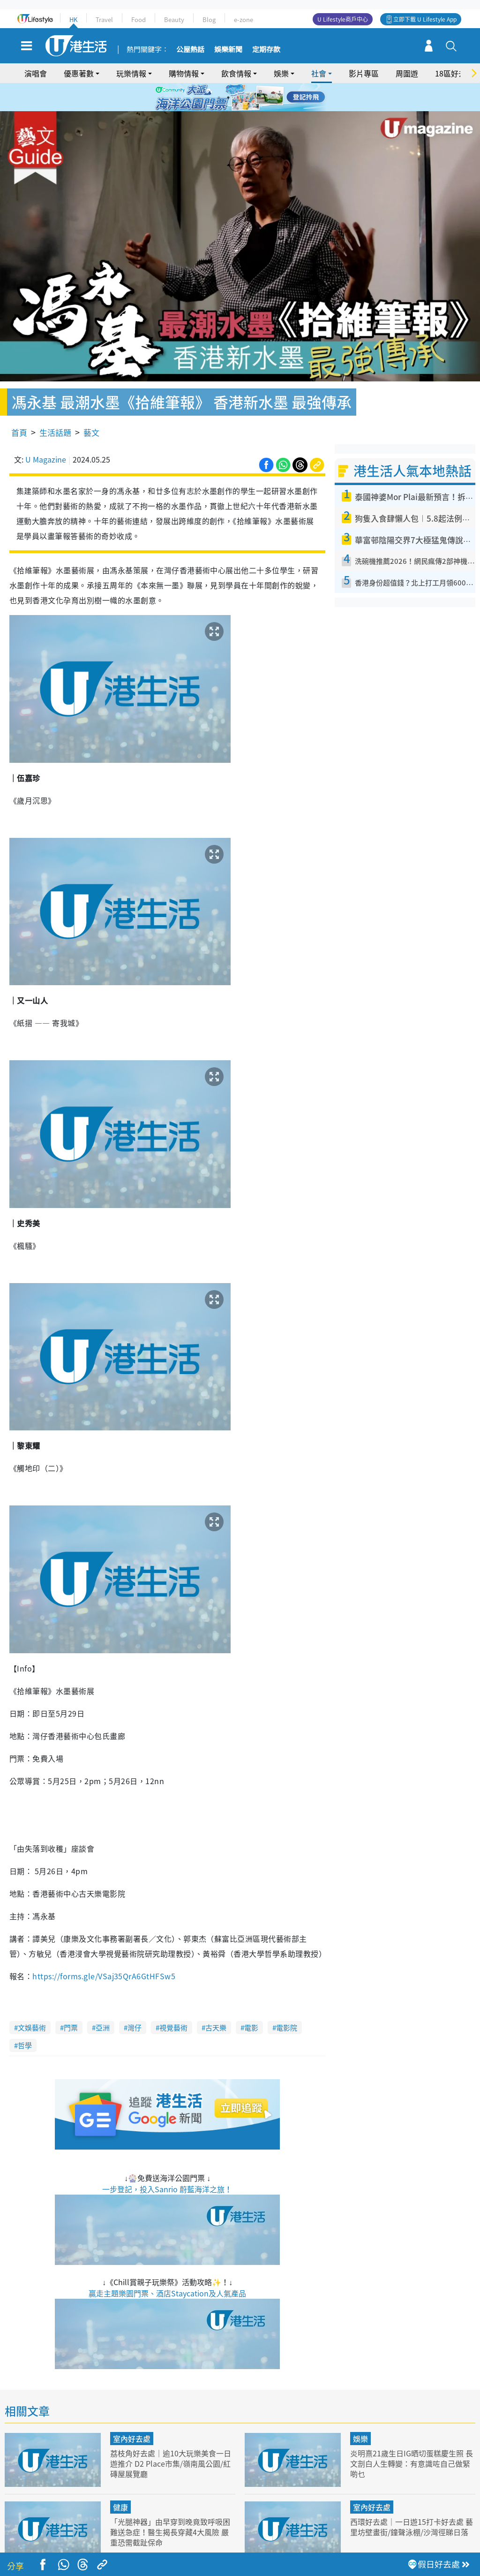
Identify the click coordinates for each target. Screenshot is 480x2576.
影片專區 (364, 73)
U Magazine (45, 432)
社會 (318, 73)
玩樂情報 (131, 73)
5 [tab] (256, 97)
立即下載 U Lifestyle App (425, 19)
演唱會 (35, 73)
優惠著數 (79, 73)
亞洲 (103, 2000)
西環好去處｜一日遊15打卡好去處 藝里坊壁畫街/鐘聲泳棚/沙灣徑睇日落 (410, 2505)
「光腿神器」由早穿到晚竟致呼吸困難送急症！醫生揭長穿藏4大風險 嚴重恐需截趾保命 (172, 2505)
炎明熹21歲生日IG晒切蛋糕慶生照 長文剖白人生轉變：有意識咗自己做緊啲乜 (410, 2436)
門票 (71, 2000)
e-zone (243, 19)
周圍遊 (407, 73)
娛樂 (281, 73)
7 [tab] (237, 109)
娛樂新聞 (228, 49)
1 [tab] (219, 97)
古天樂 (215, 2000)
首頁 (19, 405)
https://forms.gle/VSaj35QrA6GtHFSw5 (103, 1948)
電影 (251, 2000)
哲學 (25, 2018)
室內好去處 (131, 2411)
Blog (209, 19)
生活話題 (55, 405)
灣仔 (135, 2000)
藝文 (91, 405)
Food (138, 19)
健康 (120, 2480)
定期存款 (266, 49)
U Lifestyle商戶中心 (342, 19)
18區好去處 (454, 73)
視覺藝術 (173, 2000)
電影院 (286, 2000)
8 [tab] (247, 109)
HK (73, 19)
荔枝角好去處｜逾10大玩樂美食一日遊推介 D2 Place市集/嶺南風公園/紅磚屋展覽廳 (170, 2436)
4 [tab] (247, 97)
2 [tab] (228, 97)
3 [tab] (237, 97)
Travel (104, 19)
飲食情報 (236, 73)
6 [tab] (265, 97)
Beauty (174, 19)
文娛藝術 (32, 2000)
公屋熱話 (190, 49)
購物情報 (184, 73)
